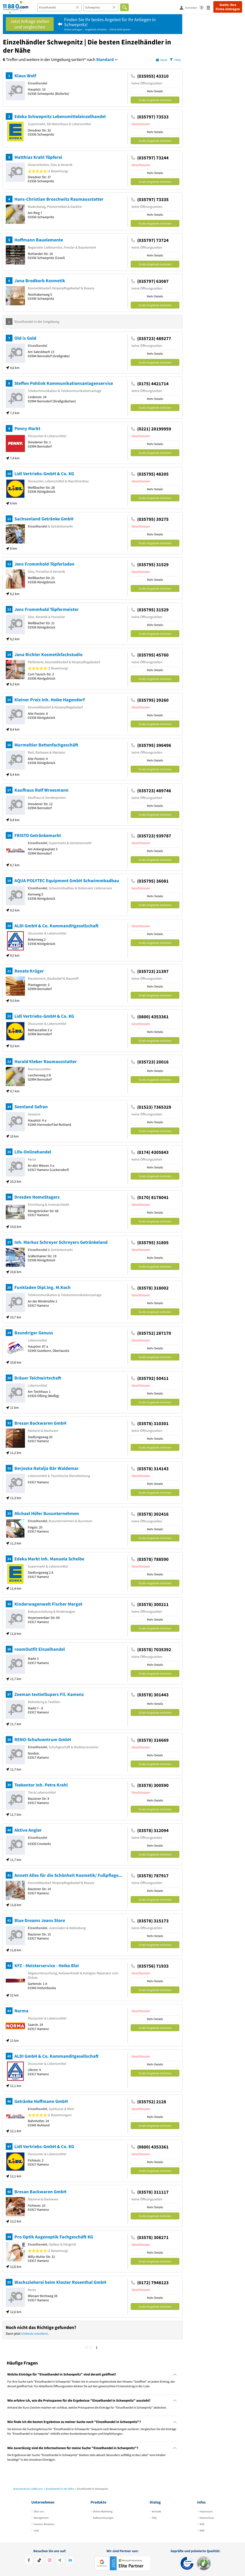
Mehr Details (155, 91)
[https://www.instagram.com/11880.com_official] (49, 2560)
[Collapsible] (175, 2374)
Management (41, 2517)
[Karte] (161, 59)
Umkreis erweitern (34, 2333)
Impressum (206, 2511)
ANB (202, 2530)
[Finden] (124, 7)
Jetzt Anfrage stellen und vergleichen (29, 24)
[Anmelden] (190, 7)
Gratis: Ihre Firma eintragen (228, 6)
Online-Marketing (102, 2511)
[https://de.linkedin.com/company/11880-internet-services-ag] (70, 2560)
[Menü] (210, 7)
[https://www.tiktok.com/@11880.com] (39, 2560)
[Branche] (59, 7)
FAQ (154, 2517)
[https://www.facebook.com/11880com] (29, 2560)
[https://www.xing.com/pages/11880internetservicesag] (60, 2560)
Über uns (39, 2511)
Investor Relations (44, 2524)
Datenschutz (207, 2517)
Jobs (36, 2530)
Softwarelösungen (103, 2517)
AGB (202, 2524)
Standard (105, 59)
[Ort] (100, 7)
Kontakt (156, 2511)
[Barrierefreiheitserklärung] (203, 7)
